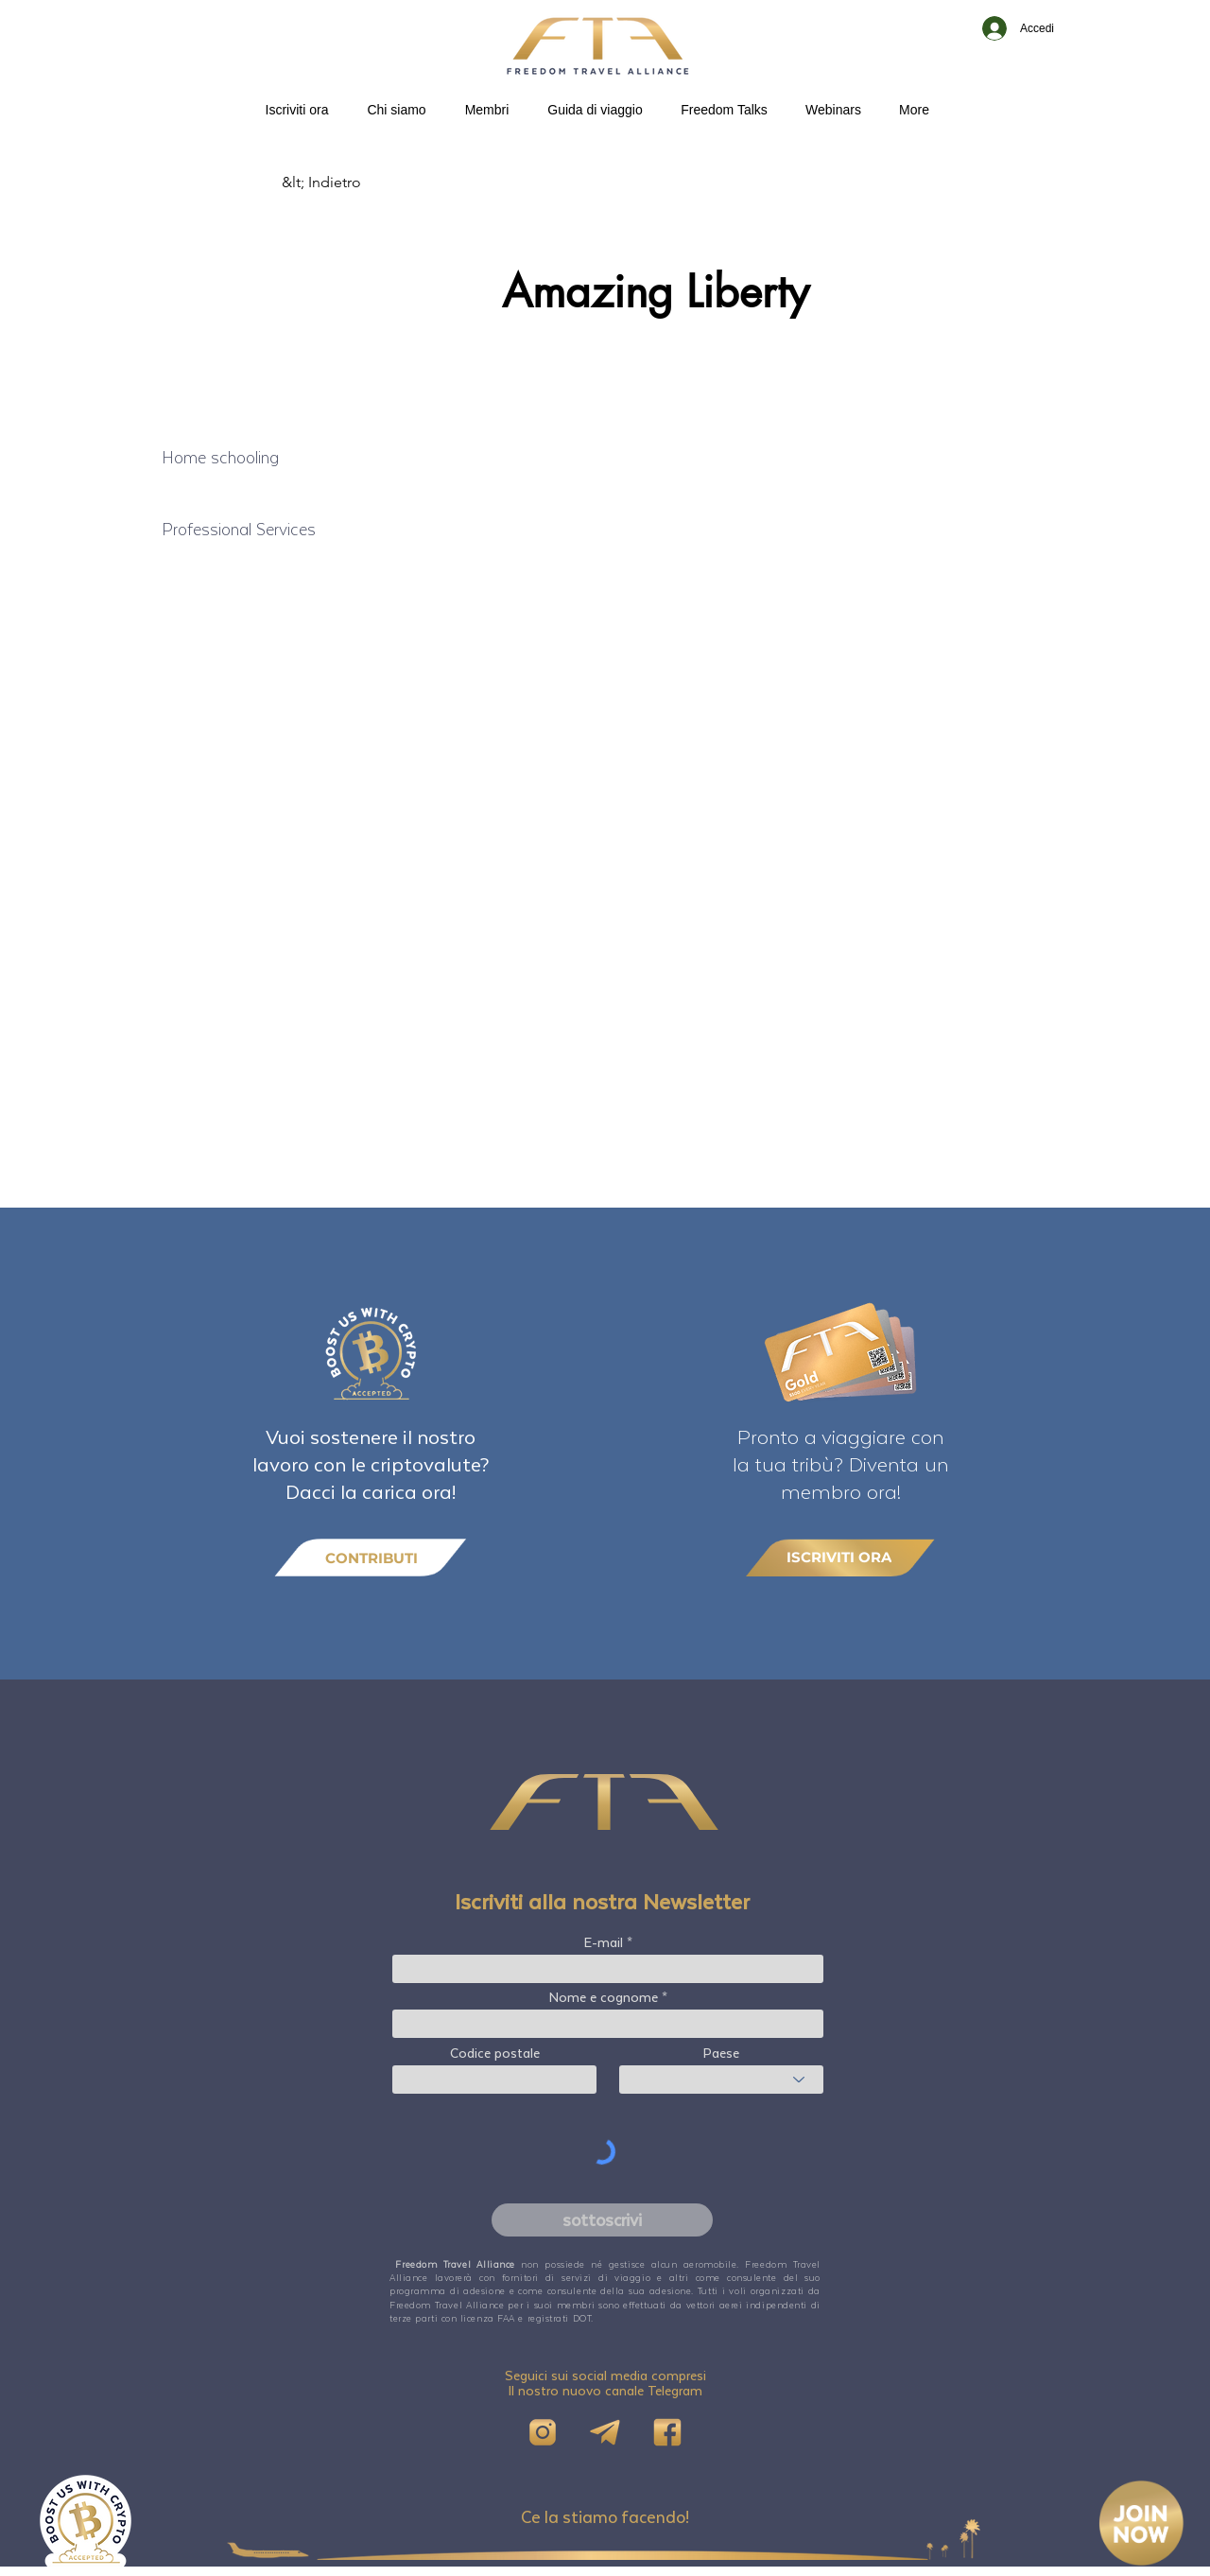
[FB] (667, 2432)
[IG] (542, 2432)
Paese (721, 2053)
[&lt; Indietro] (344, 182)
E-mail (603, 1942)
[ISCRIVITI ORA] (840, 1557)
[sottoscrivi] (602, 2220)
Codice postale (495, 2053)
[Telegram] (605, 2432)
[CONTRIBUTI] (370, 1558)
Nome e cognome (603, 1997)
